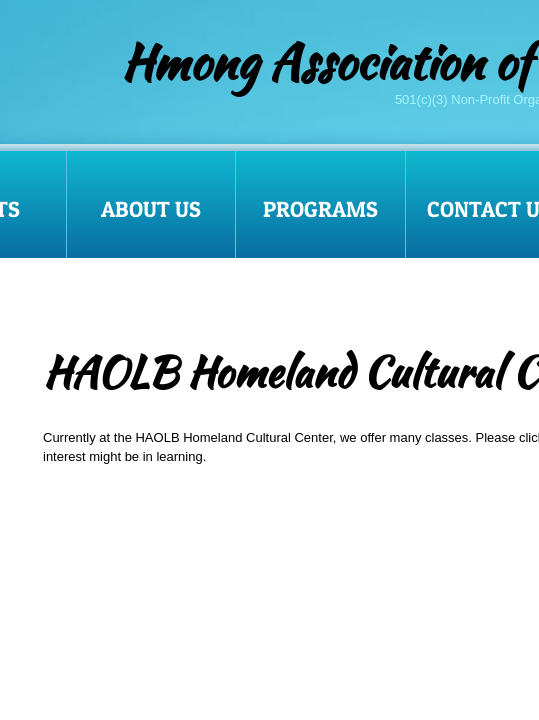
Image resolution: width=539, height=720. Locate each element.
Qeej (56, 532)
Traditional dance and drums (125, 646)
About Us (151, 209)
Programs (320, 209)
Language (72, 608)
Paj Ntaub (71, 570)
